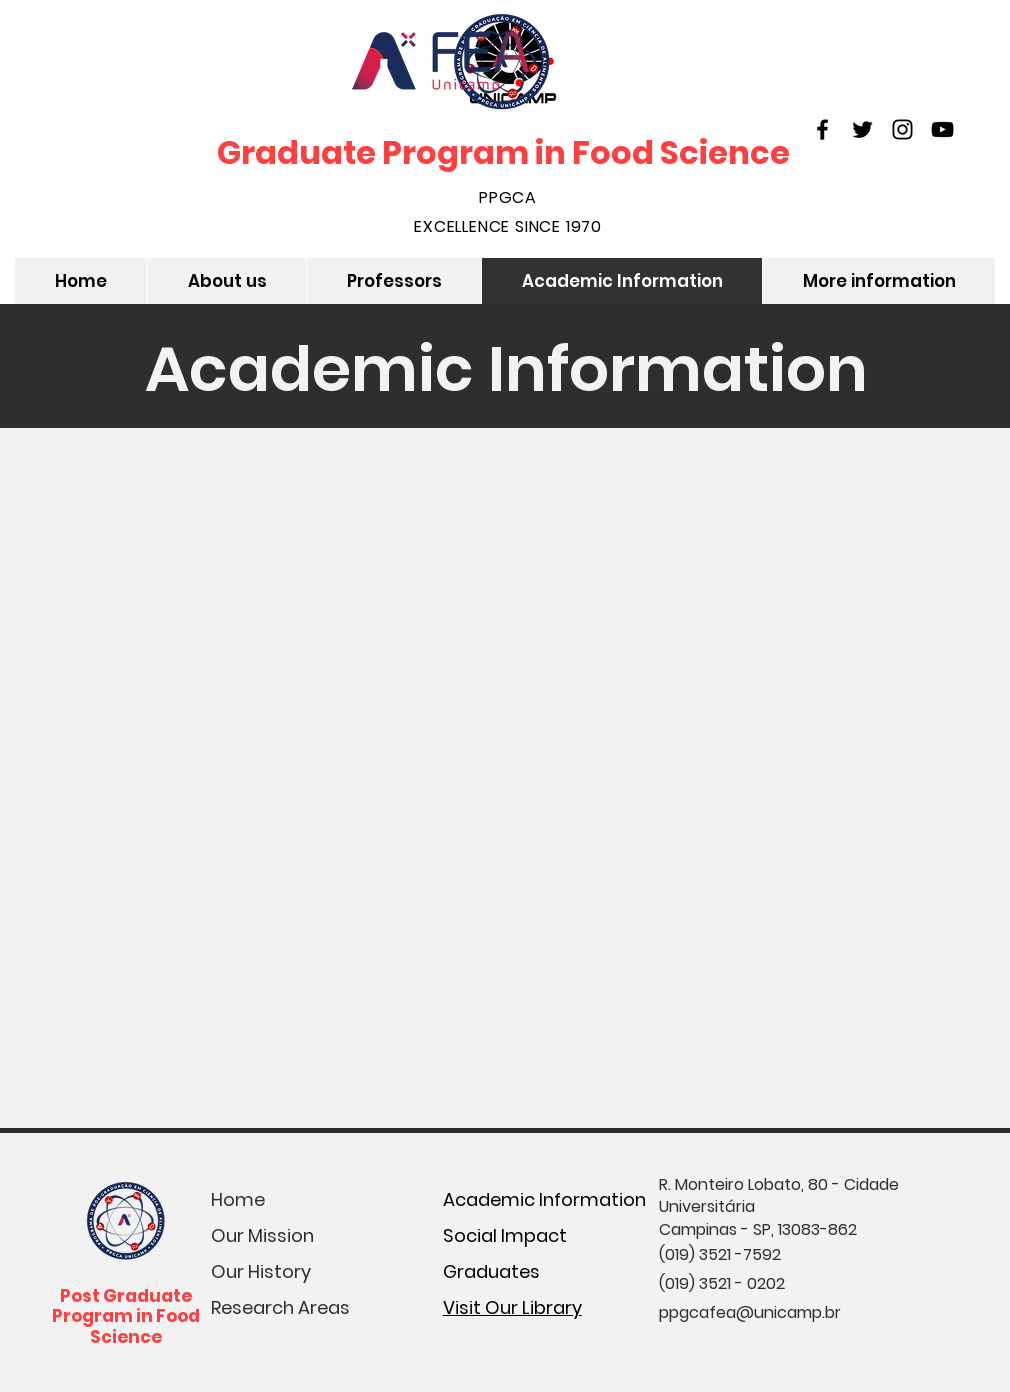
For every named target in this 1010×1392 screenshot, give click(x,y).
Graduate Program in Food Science (503, 152)
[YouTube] (942, 129)
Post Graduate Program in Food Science (126, 1316)
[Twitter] (862, 129)
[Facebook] (822, 129)
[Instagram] (902, 129)
